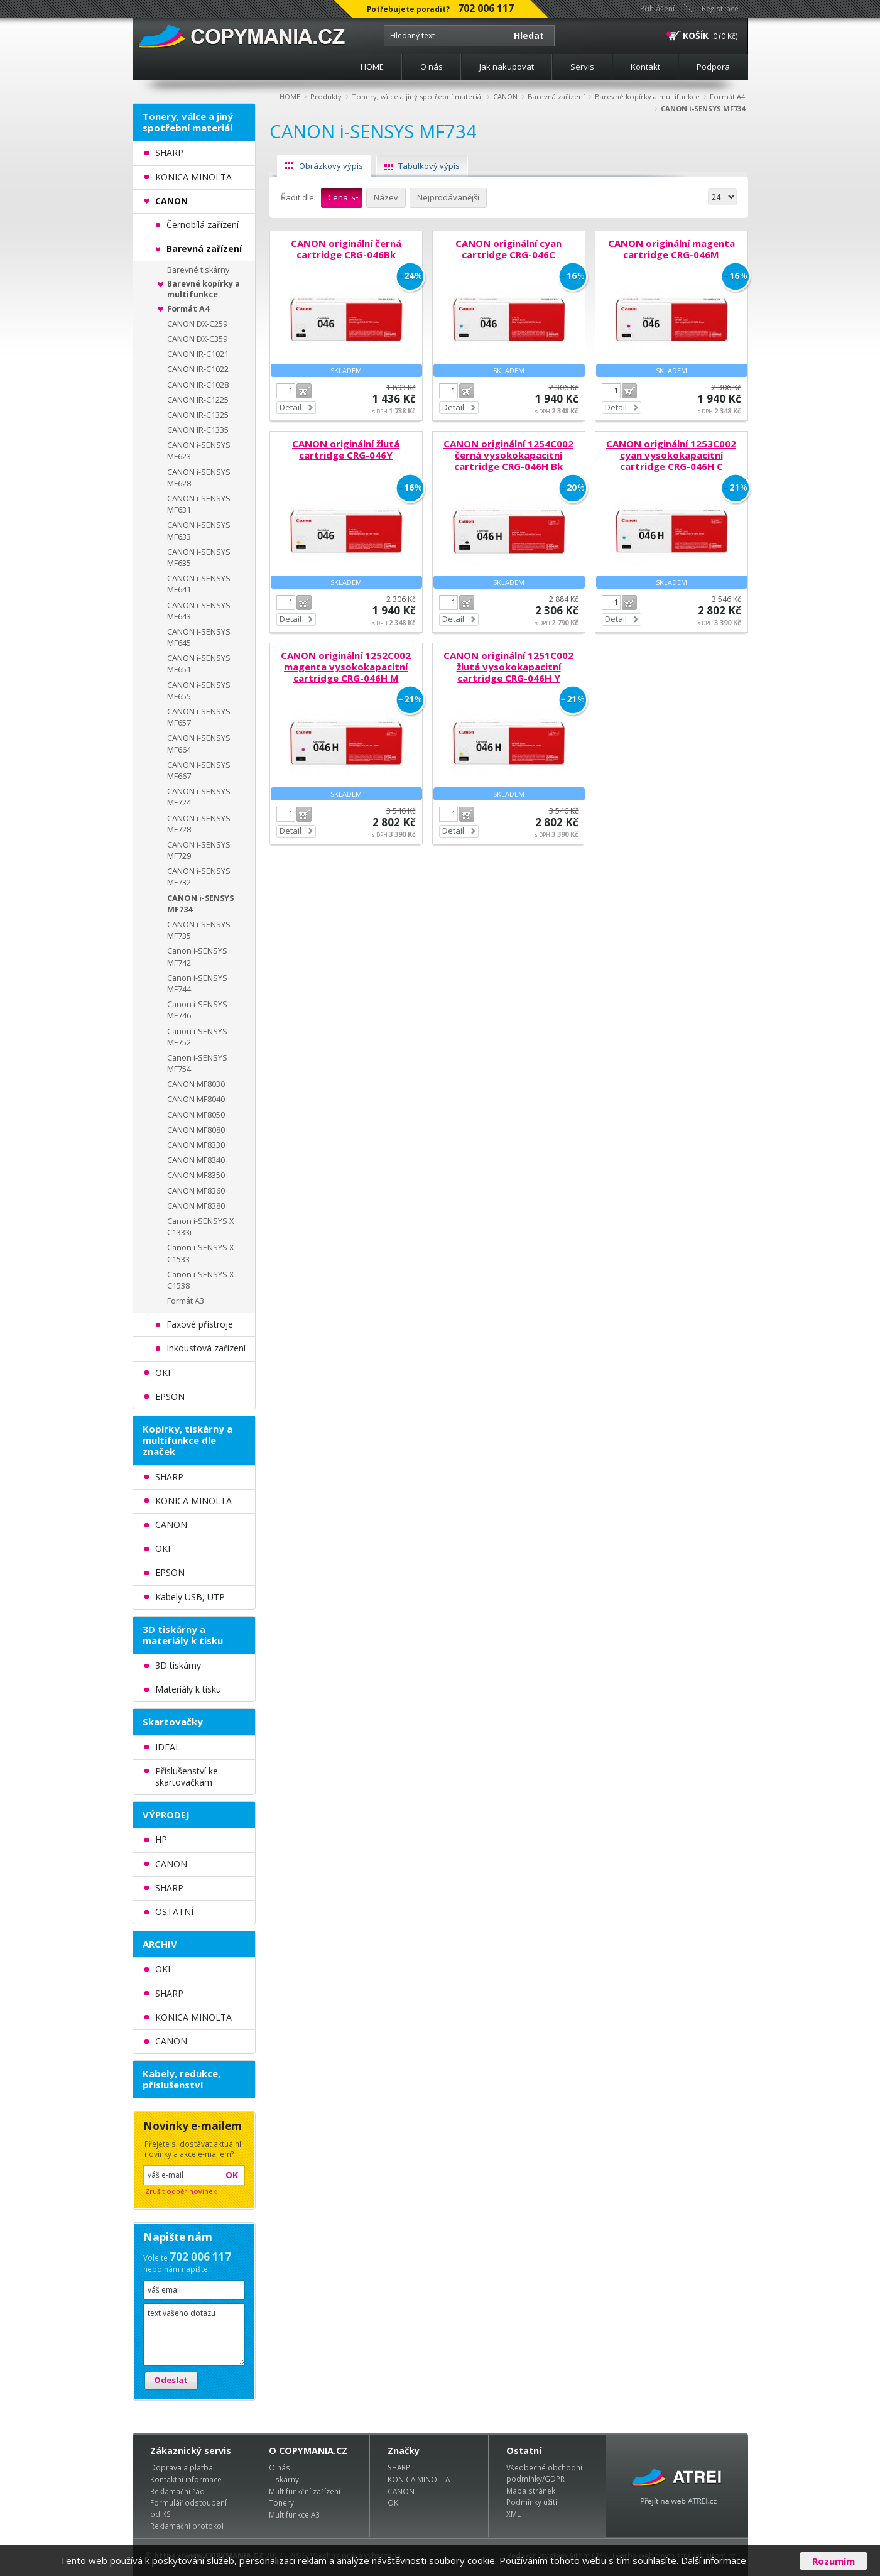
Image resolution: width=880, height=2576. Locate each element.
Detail (290, 407)
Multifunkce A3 (294, 2514)
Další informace (713, 2560)
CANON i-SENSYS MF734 (703, 108)
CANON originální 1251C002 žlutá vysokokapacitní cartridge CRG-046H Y (508, 666)
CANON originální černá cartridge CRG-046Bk (346, 249)
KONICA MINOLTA (419, 2479)
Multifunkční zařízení (304, 2491)
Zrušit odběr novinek (181, 2191)
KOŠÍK (696, 35)
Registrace (720, 8)
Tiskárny (284, 2479)
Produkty (326, 96)
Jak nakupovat (506, 66)
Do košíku (304, 390)
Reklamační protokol (187, 2526)
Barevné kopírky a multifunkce (647, 96)
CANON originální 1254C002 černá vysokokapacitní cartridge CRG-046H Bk (508, 454)
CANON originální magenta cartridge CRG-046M (671, 249)
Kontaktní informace (186, 2479)
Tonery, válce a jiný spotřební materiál (417, 96)
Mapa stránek (530, 2491)
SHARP (399, 2467)
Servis (582, 66)
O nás (431, 66)
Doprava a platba (181, 2467)
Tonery (281, 2502)
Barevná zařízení (556, 96)
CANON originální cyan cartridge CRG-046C (508, 249)
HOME (372, 66)
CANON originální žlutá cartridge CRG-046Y (345, 449)
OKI (394, 2502)
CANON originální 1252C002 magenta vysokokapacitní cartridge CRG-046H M (346, 666)
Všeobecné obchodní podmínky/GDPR (544, 2473)
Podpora (713, 66)
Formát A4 (727, 96)
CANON (505, 96)
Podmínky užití (531, 2502)
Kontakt (645, 66)
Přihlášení (657, 8)
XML (513, 2514)
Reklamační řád (177, 2491)
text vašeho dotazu (194, 2334)
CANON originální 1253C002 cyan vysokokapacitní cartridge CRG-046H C (671, 454)
